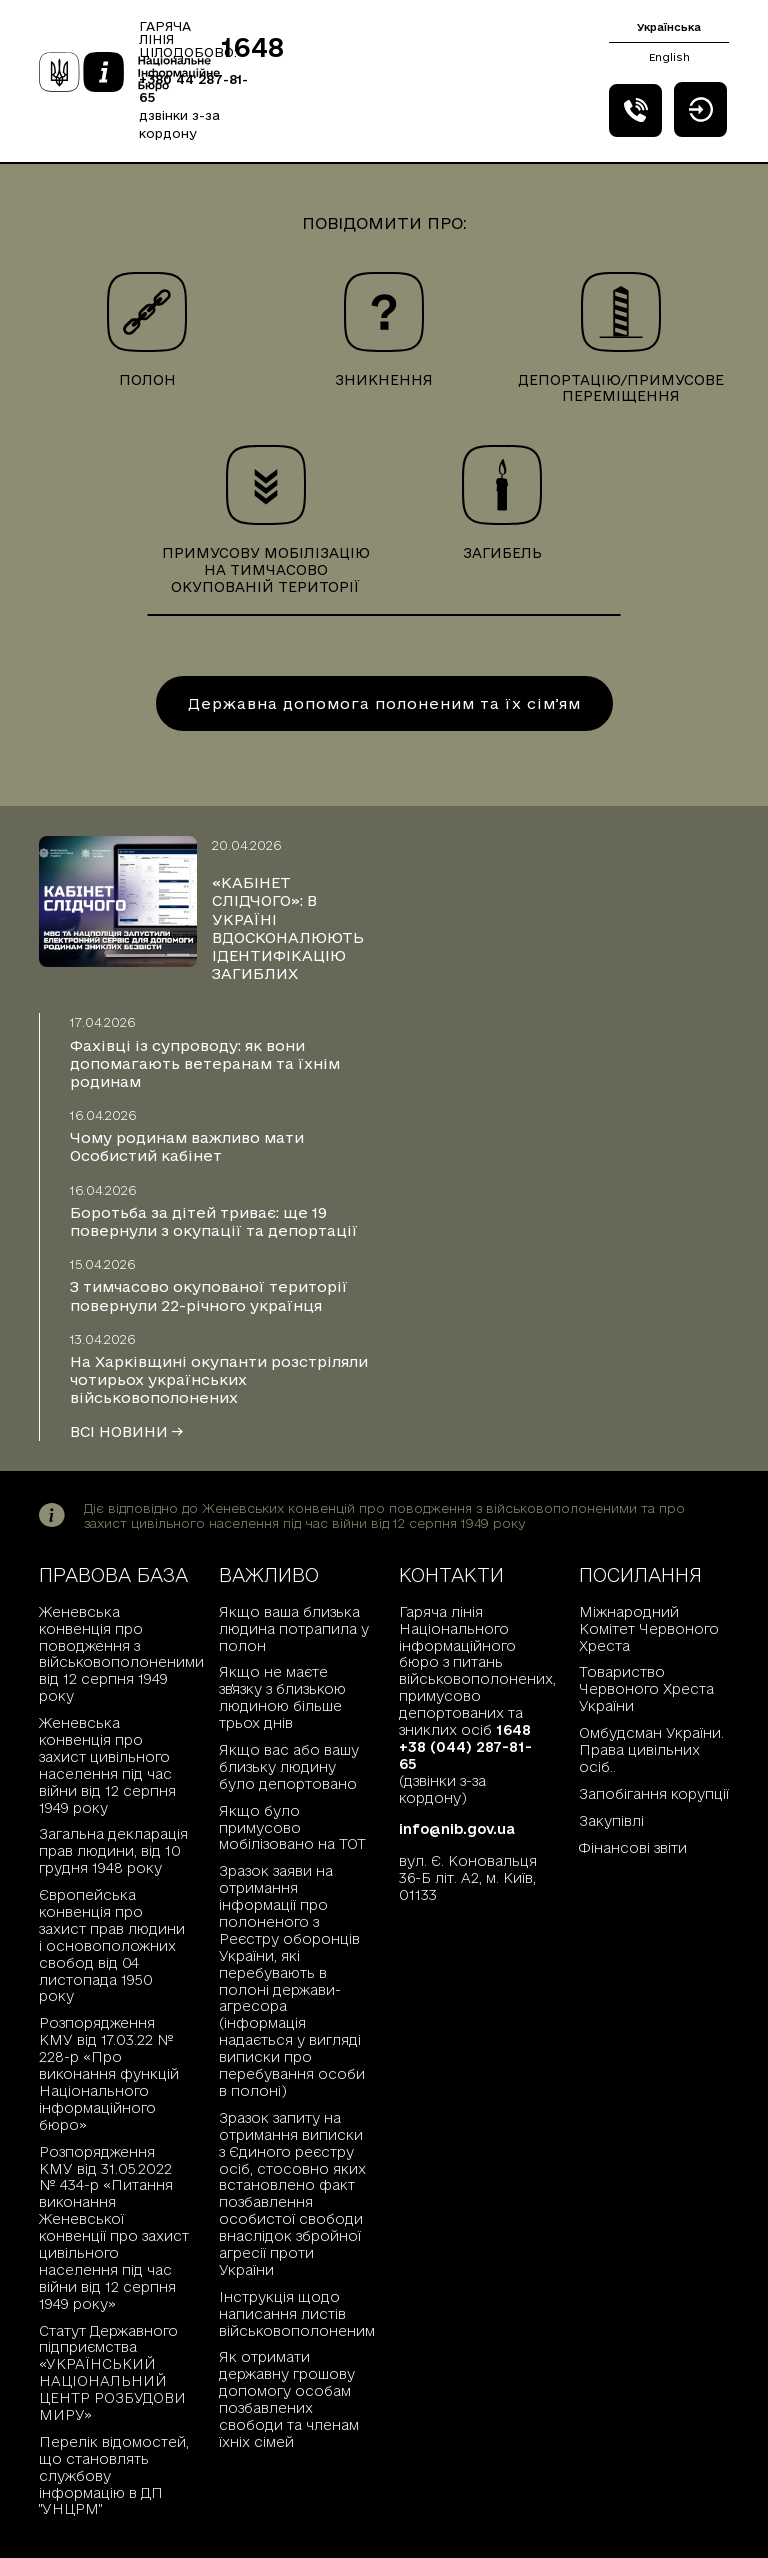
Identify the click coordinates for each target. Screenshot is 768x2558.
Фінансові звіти (633, 1848)
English (669, 57)
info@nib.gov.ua (457, 1829)
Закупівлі (611, 1821)
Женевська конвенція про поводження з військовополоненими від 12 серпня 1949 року (114, 1654)
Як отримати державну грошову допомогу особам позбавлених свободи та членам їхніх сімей (289, 2399)
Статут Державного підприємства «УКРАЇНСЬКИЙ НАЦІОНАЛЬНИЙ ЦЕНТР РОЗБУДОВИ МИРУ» (112, 2373)
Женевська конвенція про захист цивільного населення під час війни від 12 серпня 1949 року (107, 1765)
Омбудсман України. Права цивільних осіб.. (651, 1750)
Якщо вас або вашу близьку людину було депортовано (289, 1767)
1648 (252, 47)
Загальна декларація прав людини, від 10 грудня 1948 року (113, 1851)
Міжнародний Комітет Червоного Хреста (649, 1629)
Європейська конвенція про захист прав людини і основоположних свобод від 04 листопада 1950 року (112, 1945)
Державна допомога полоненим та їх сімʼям (384, 703)
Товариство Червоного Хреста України (646, 1689)
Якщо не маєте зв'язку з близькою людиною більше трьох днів (282, 1697)
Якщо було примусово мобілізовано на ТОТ (292, 1828)
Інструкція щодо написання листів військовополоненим (294, 2314)
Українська (669, 27)
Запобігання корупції (654, 1794)
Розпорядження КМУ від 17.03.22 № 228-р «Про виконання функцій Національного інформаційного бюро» (109, 2073)
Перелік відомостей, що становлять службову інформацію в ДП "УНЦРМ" (114, 2476)
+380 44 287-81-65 (193, 88)
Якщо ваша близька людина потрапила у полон (294, 1629)
